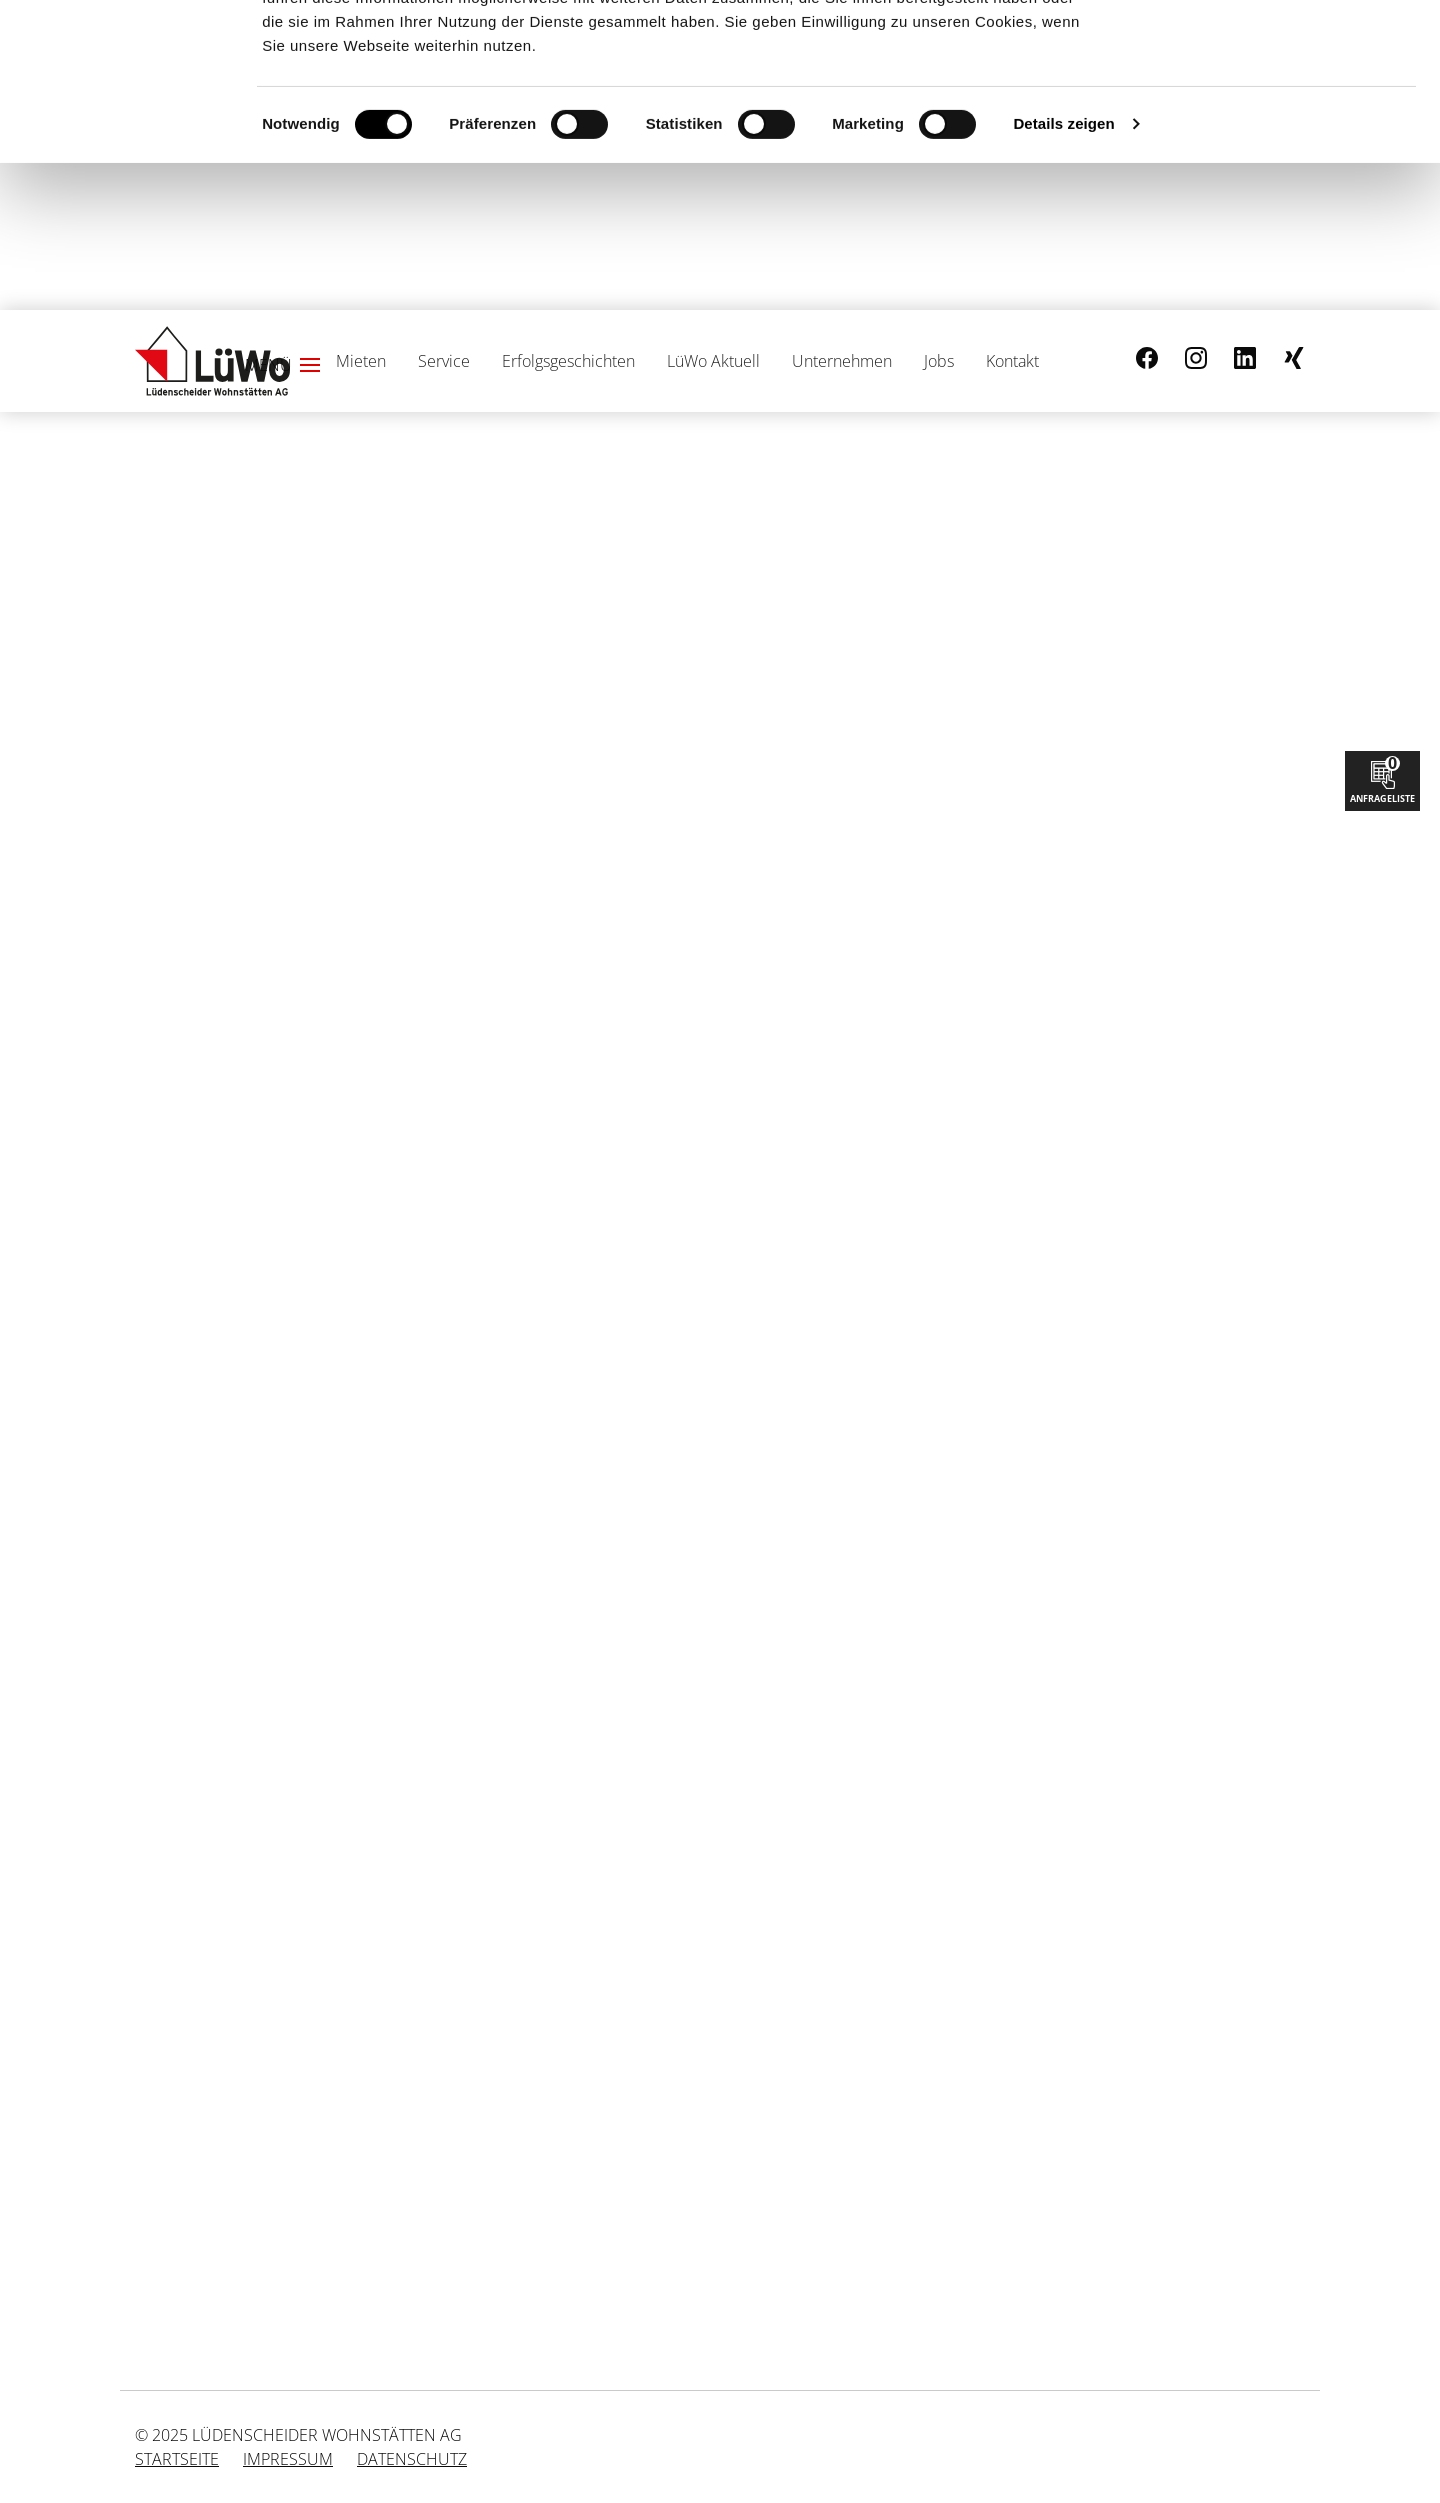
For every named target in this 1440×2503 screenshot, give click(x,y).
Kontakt (1012, 361)
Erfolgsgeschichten (568, 361)
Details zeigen (1063, 270)
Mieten (361, 361)
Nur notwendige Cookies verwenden (1273, 113)
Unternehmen (842, 361)
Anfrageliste (1382, 778)
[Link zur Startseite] (212, 361)
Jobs (939, 361)
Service (444, 361)
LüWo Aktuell (713, 361)
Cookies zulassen (1273, 48)
